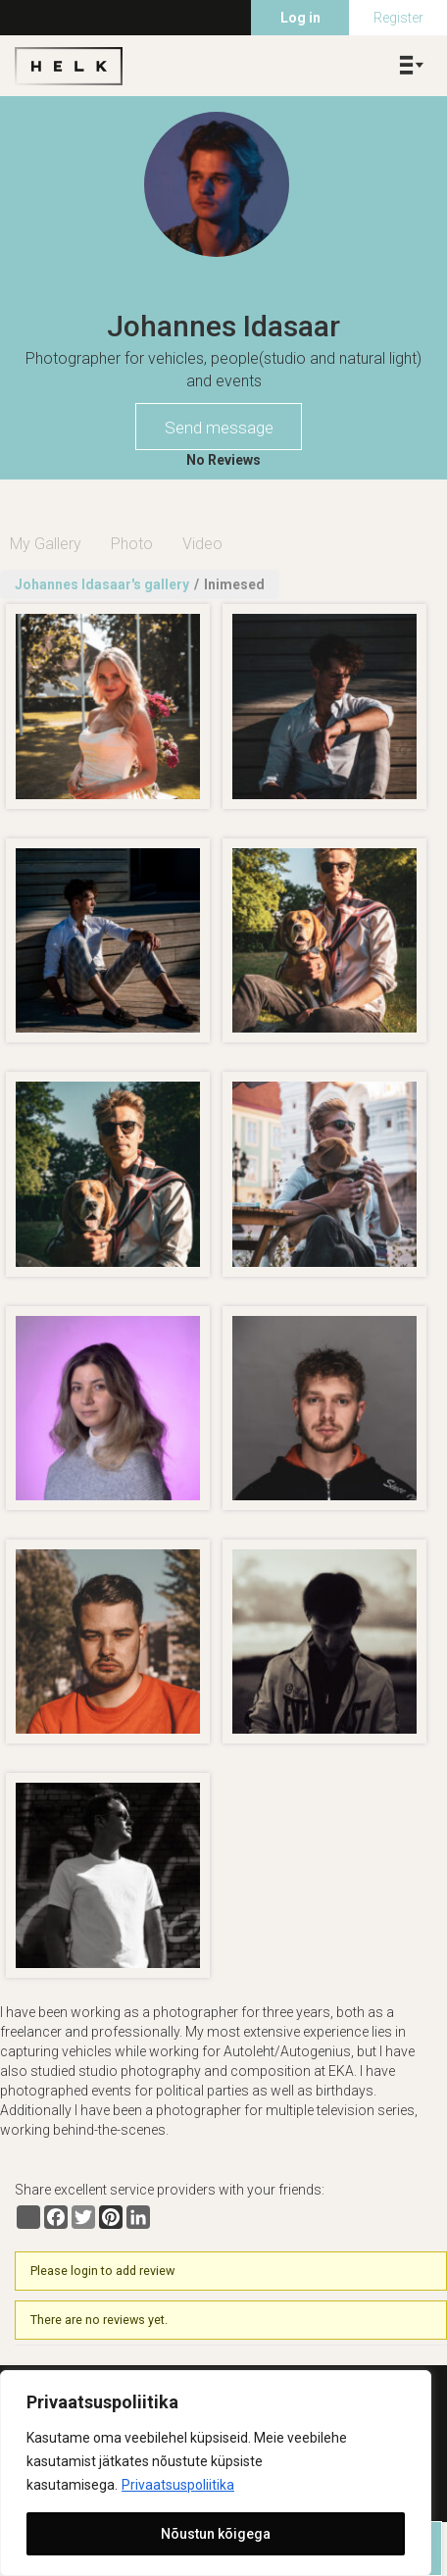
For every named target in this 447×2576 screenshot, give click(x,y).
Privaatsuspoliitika (178, 2485)
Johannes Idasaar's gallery (102, 584)
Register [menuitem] (398, 17)
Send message (219, 427)
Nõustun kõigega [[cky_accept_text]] (216, 2534)
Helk (69, 65)
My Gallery (45, 543)
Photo (132, 543)
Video (202, 543)
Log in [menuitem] (300, 17)
